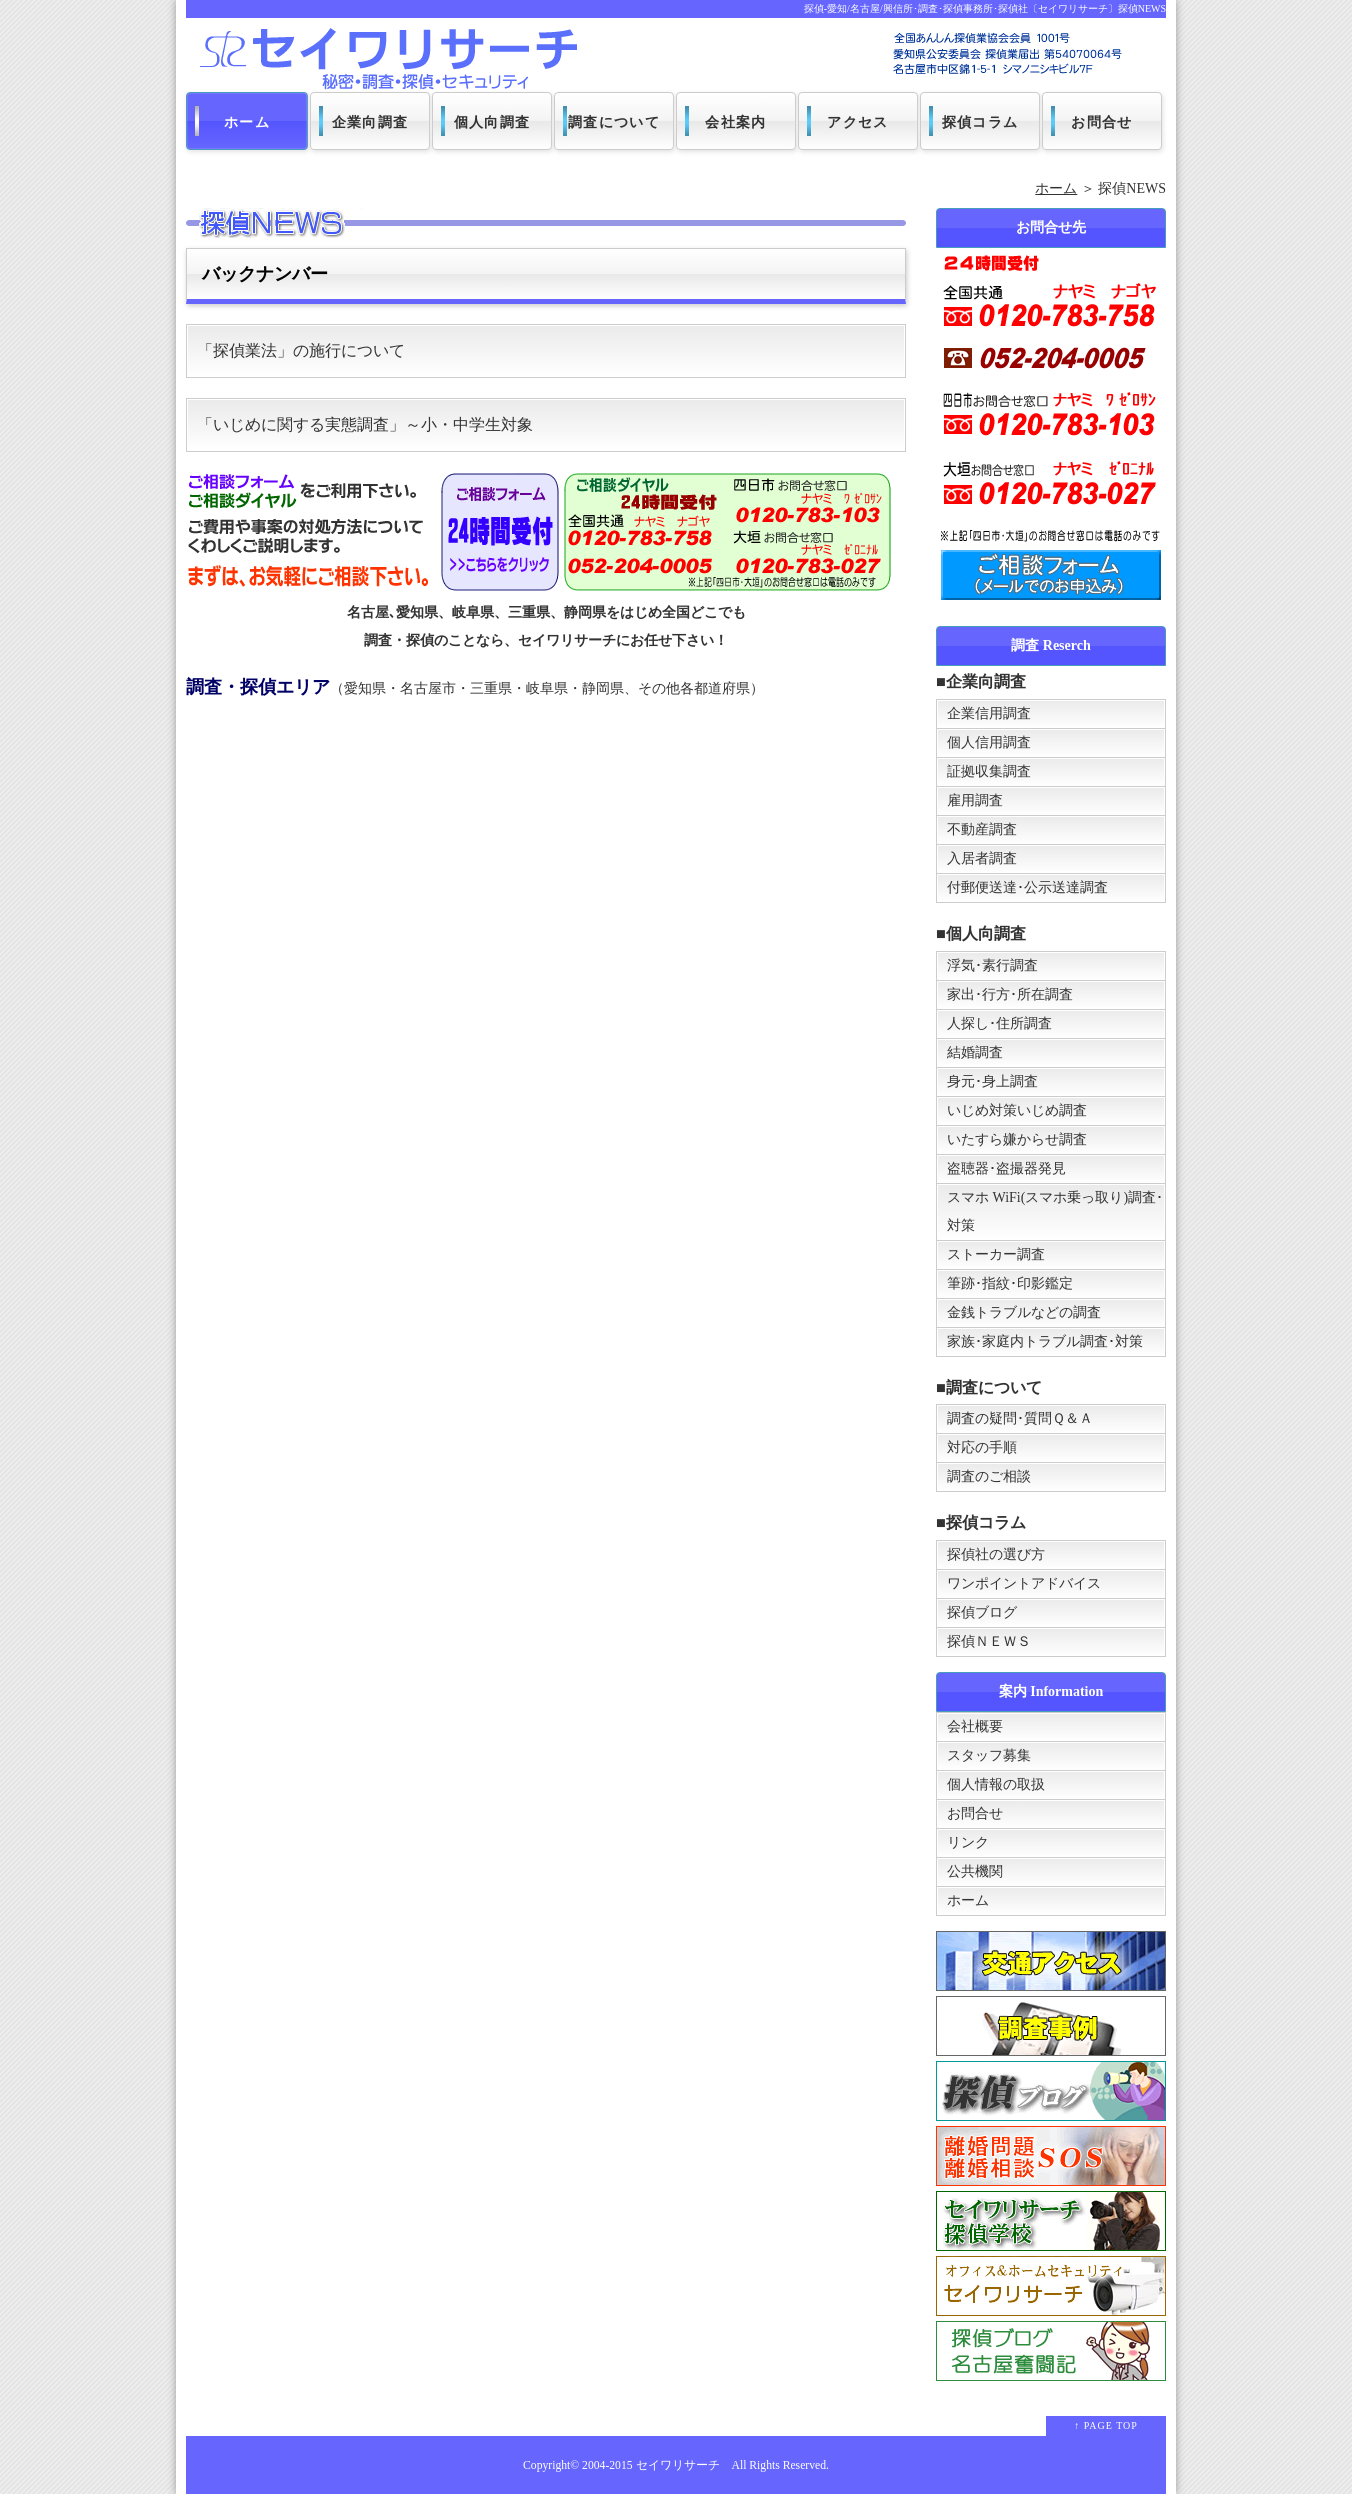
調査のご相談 (989, 1476)
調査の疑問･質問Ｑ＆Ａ (1020, 1418)
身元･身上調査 (992, 1081)
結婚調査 (975, 1052)
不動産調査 (982, 829)
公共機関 (975, 1871)
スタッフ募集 (989, 1755)
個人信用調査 (989, 742)
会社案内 (736, 122)
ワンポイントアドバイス (1024, 1583)
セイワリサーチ (678, 2465)
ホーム (247, 122)
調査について (614, 122)
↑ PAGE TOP (1106, 2425)
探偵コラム (980, 122)
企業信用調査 (989, 713)
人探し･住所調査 (999, 1023)
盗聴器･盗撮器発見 (1006, 1168)
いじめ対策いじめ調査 (1017, 1110)
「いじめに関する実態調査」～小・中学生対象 (365, 424)
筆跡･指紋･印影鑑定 (1010, 1283)
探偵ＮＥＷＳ (989, 1641)
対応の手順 (982, 1447)
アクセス (858, 122)
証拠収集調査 (989, 771)
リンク (968, 1842)
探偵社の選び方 (996, 1554)
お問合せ (1102, 122)
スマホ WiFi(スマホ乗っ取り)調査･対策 (1055, 1211)
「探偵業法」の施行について (301, 350)
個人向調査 (492, 122)
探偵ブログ (982, 1612)
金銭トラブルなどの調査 (1024, 1312)
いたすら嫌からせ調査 (1017, 1139)
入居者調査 (982, 858)
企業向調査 (370, 122)
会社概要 (975, 1726)
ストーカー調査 (996, 1254)
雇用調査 (975, 800)
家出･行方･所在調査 (1010, 994)
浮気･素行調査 (992, 965)
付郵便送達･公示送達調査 (1027, 887)
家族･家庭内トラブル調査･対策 (1045, 1341)
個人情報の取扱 (996, 1784)
